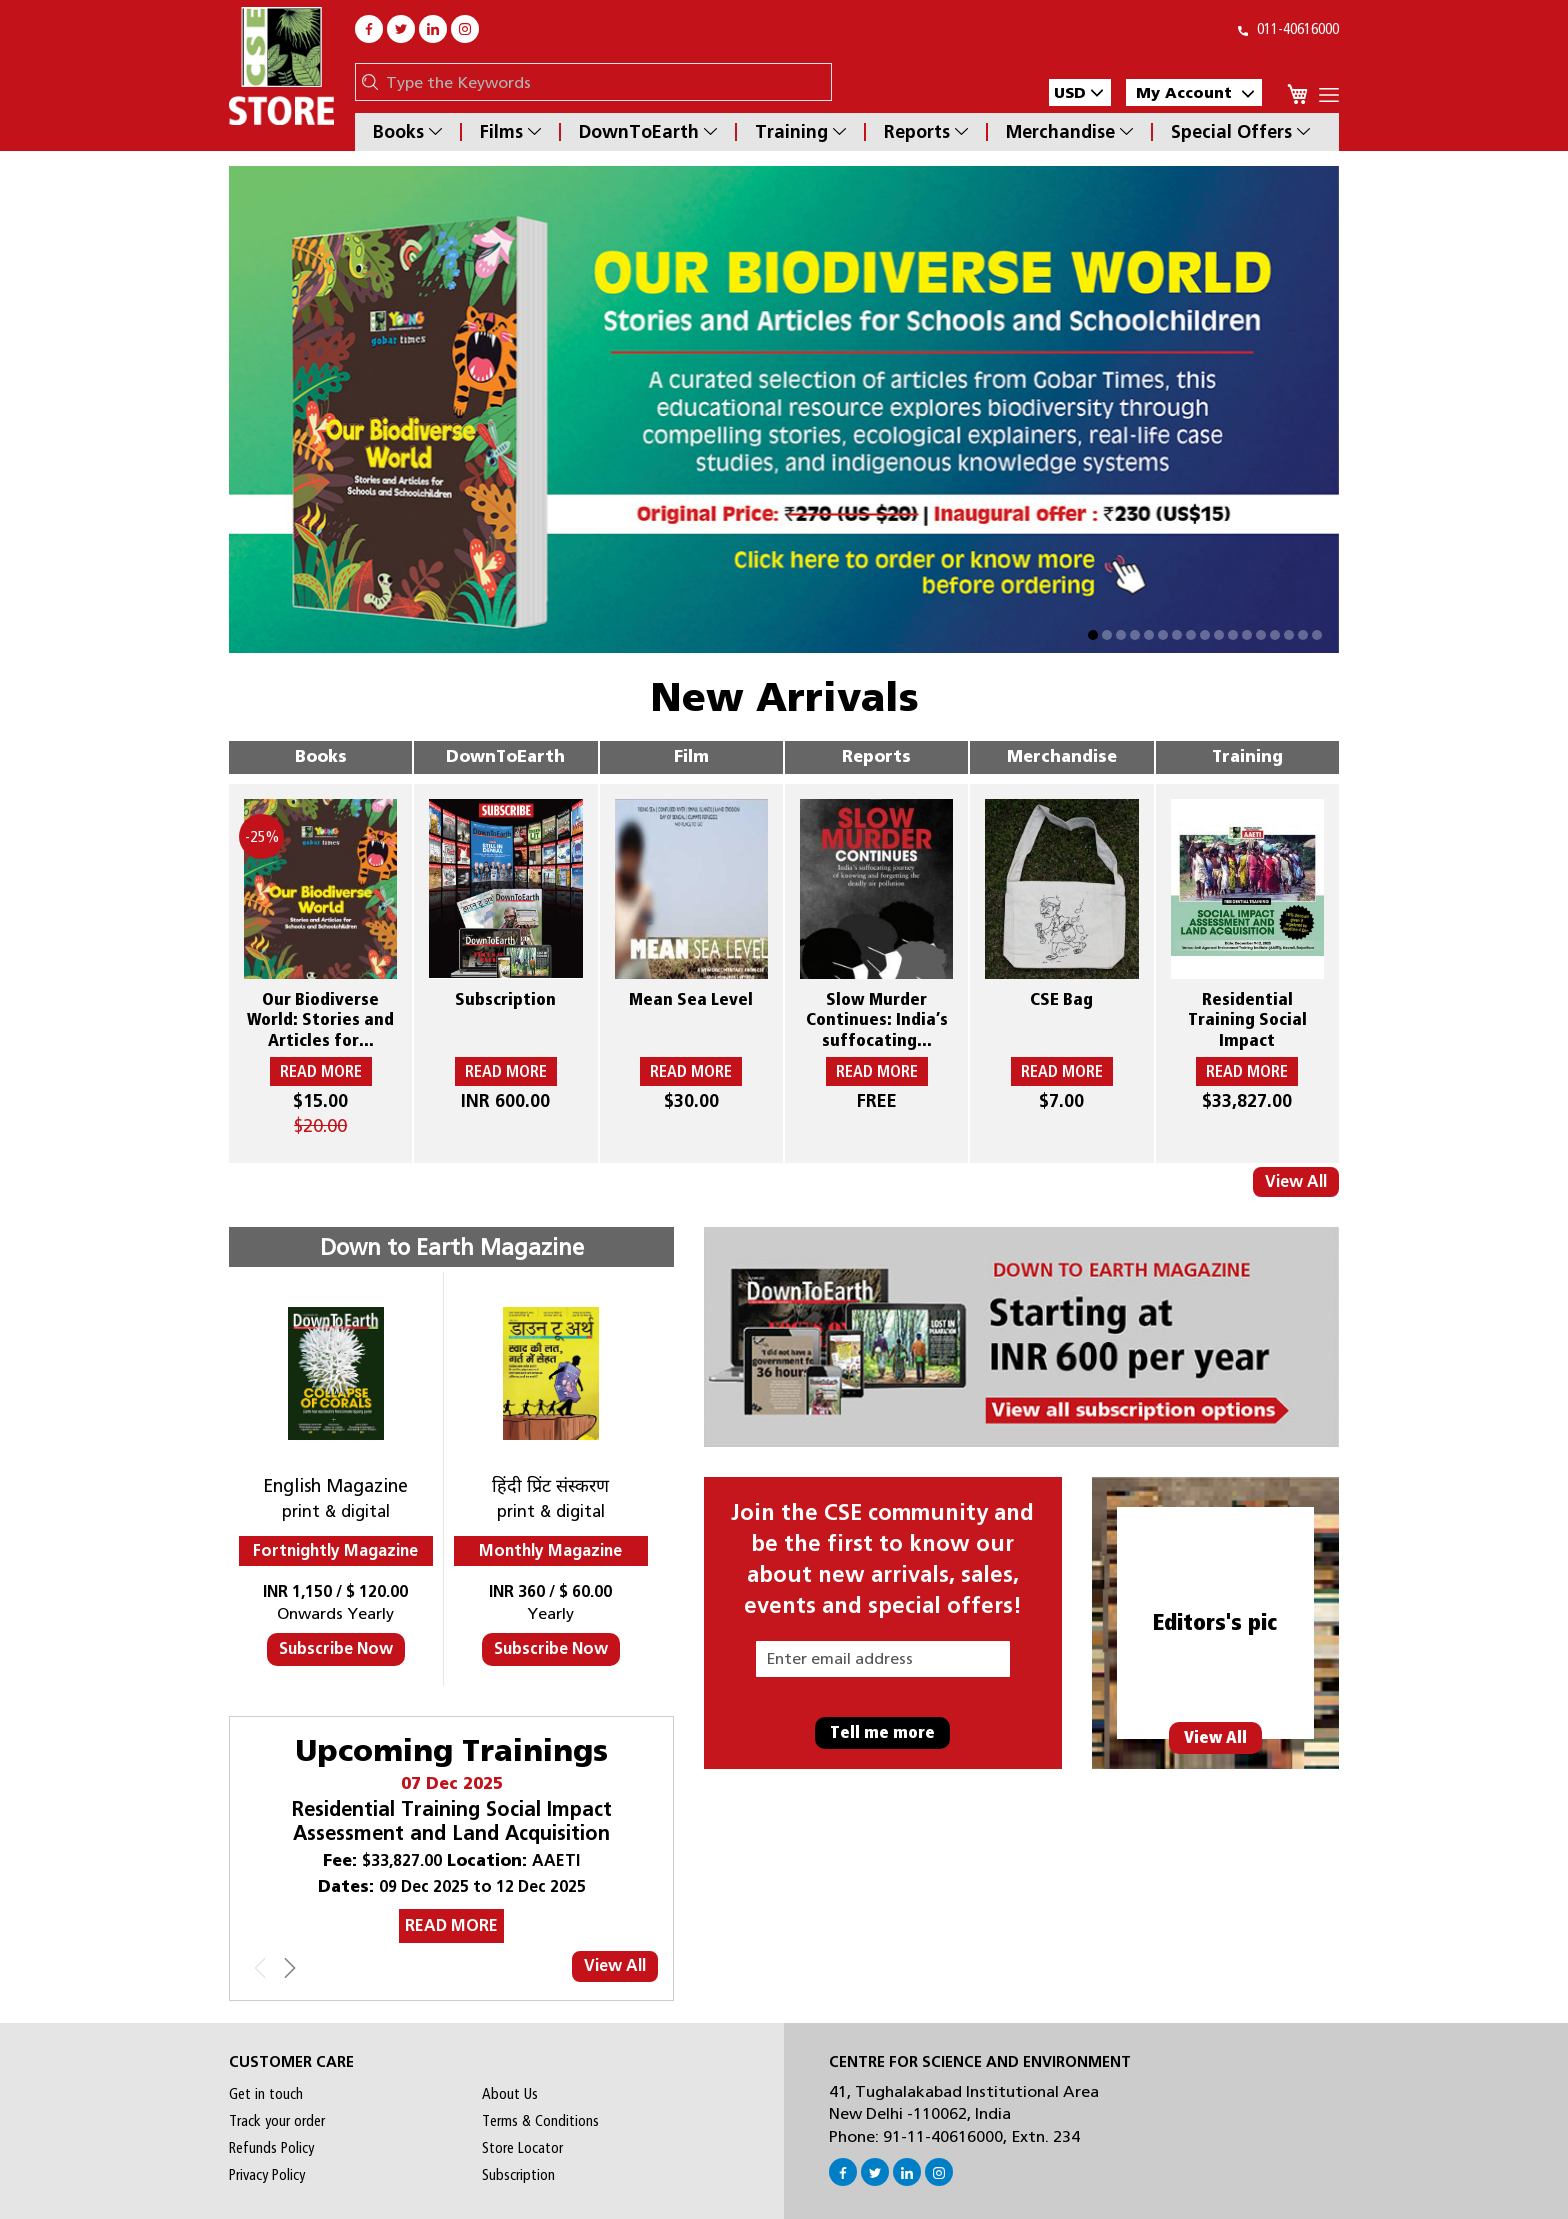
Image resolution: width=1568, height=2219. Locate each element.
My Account (1195, 92)
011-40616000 (1288, 29)
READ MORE (451, 1925)
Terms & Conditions (540, 2121)
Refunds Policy (271, 2148)
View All (1296, 1181)
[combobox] (603, 82)
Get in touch (266, 2094)
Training (800, 132)
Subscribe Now (336, 1648)
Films (510, 132)
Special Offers (1240, 132)
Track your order (277, 2121)
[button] (1080, 92)
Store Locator (522, 2148)
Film (691, 756)
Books (407, 132)
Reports (926, 132)
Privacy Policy (267, 2175)
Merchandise (1069, 132)
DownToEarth (648, 132)
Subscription (518, 2175)
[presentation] (290, 1971)
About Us (510, 2094)
